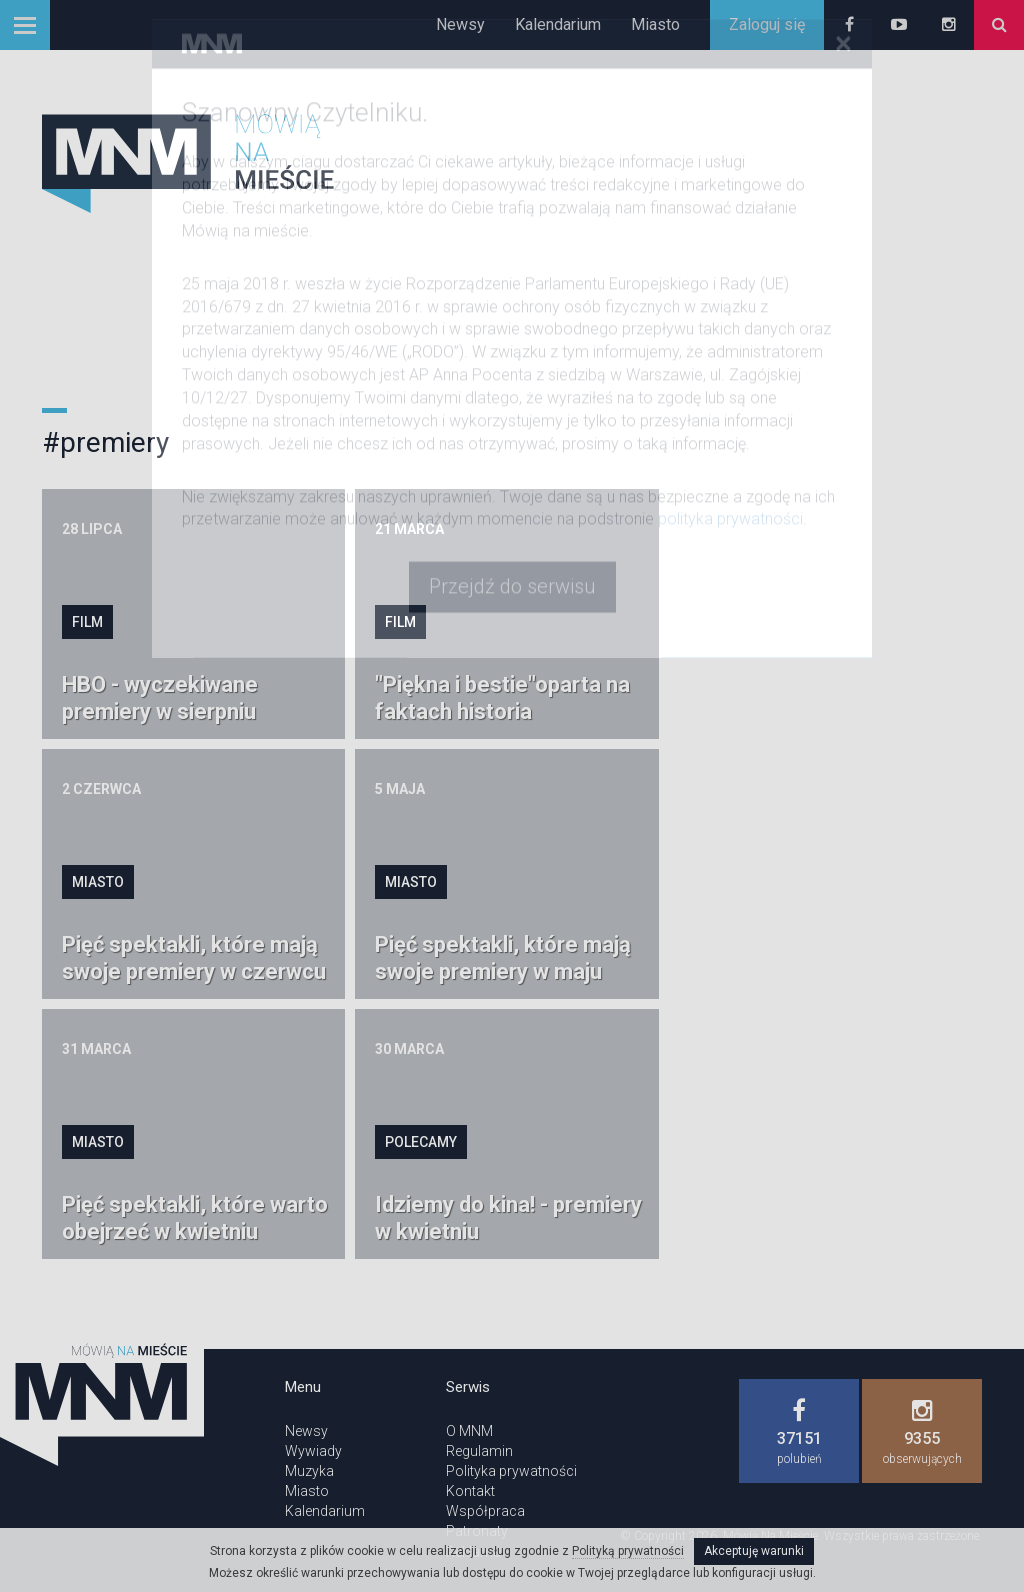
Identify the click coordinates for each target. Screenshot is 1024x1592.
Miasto (655, 24)
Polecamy (421, 1142)
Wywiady (313, 1451)
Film (87, 622)
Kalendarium (558, 24)
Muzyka (309, 1471)
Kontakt (470, 1491)
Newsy (460, 24)
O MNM (469, 1431)
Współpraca (485, 1511)
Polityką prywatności (628, 1551)
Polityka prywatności (511, 1471)
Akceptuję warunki (754, 1551)
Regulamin (479, 1451)
